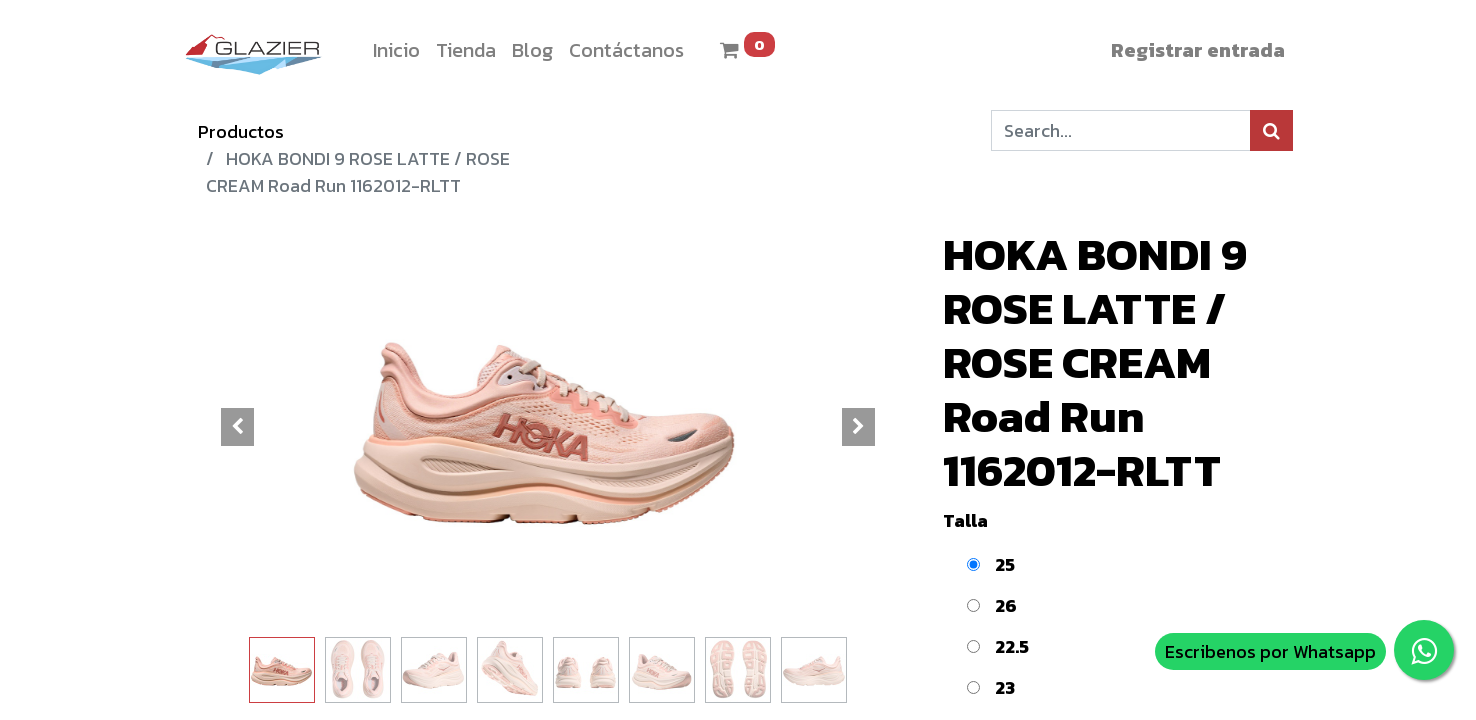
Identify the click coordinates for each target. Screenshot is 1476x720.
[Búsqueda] (1271, 130)
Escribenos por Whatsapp (1270, 651)
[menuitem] (396, 50)
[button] (238, 427)
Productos (241, 131)
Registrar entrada (1198, 50)
